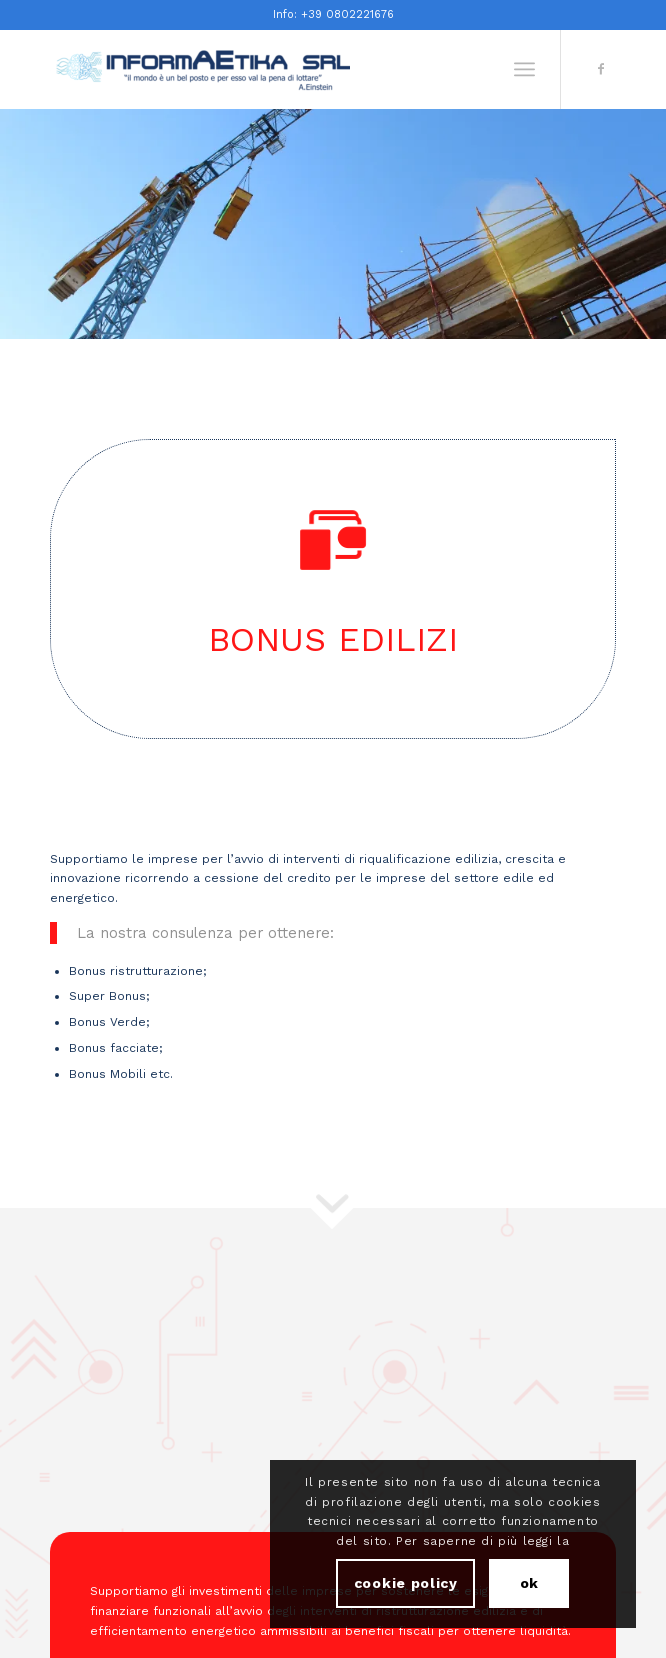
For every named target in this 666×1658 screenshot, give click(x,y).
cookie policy (406, 1583)
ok (529, 1583)
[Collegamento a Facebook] (601, 69)
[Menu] (524, 69)
